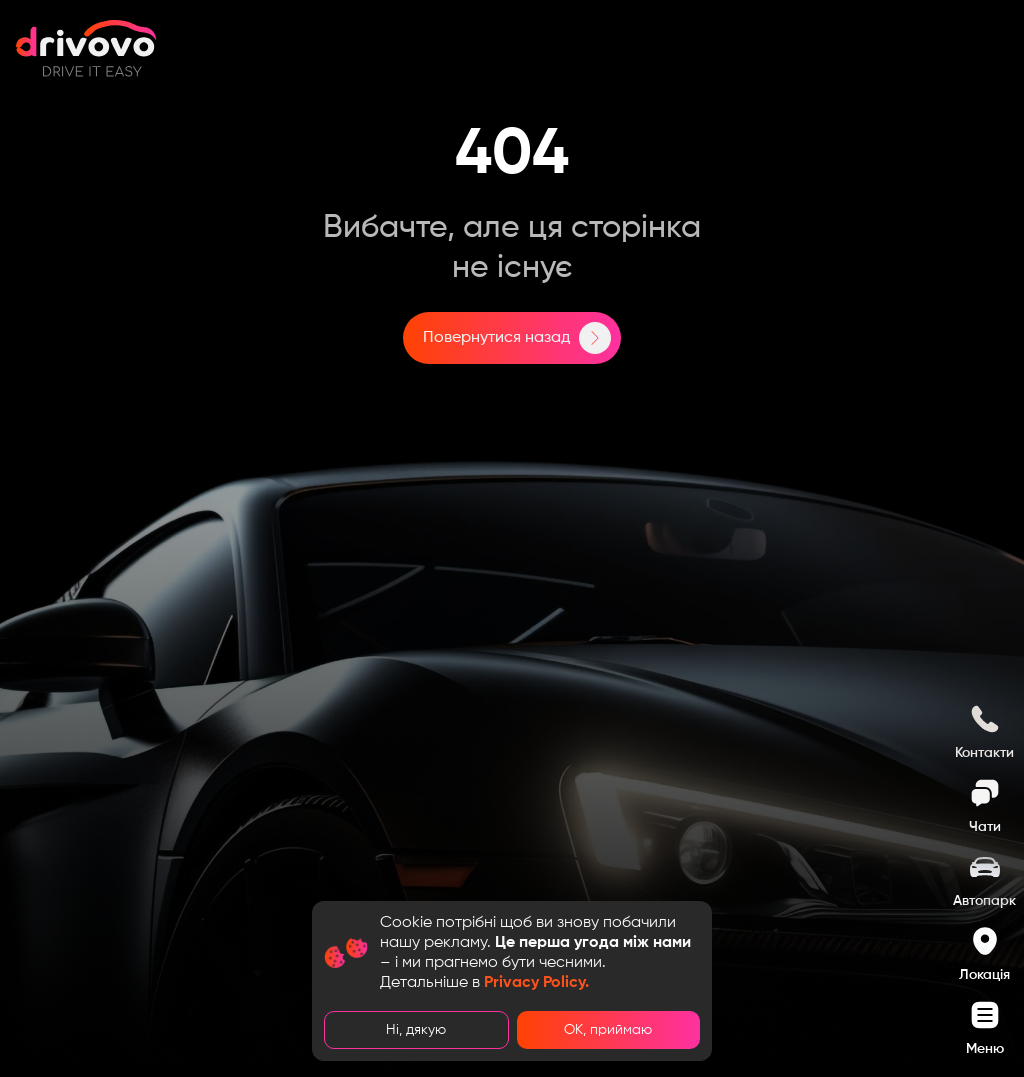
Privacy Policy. (536, 983)
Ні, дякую (416, 1030)
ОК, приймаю (608, 1030)
